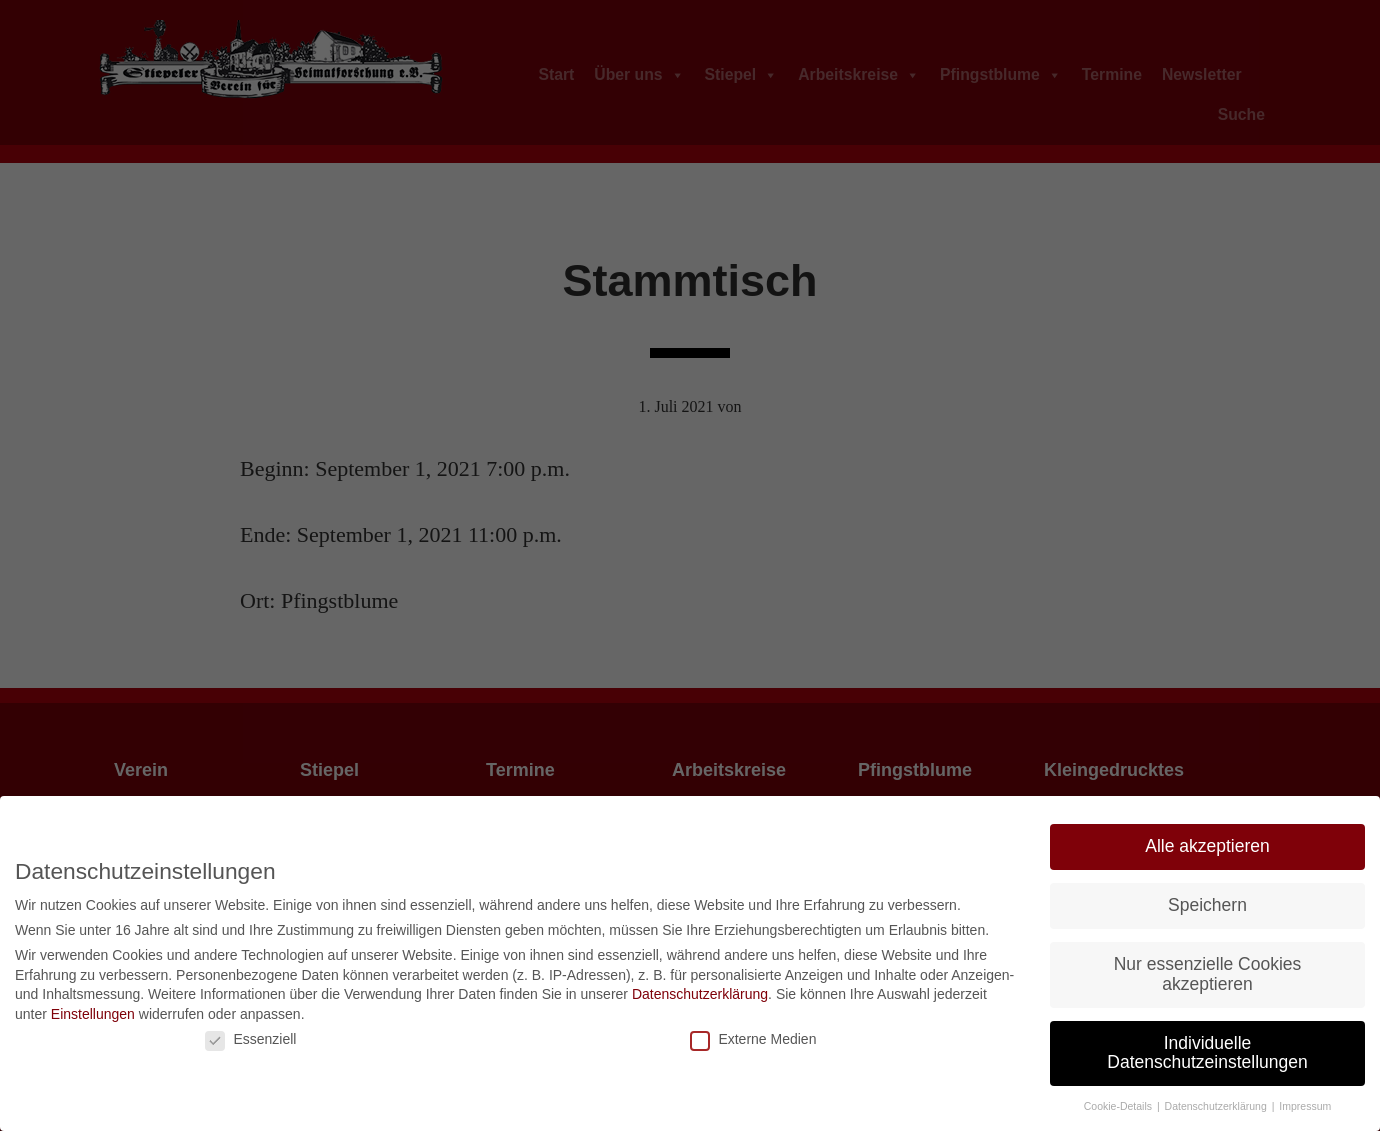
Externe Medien (753, 1039)
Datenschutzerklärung (700, 994)
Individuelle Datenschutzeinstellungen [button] (1207, 1053)
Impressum (1305, 1106)
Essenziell (250, 1039)
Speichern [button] (1207, 905)
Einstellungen (93, 1014)
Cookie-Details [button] (1119, 1106)
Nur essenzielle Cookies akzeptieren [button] (1208, 974)
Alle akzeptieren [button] (1207, 846)
